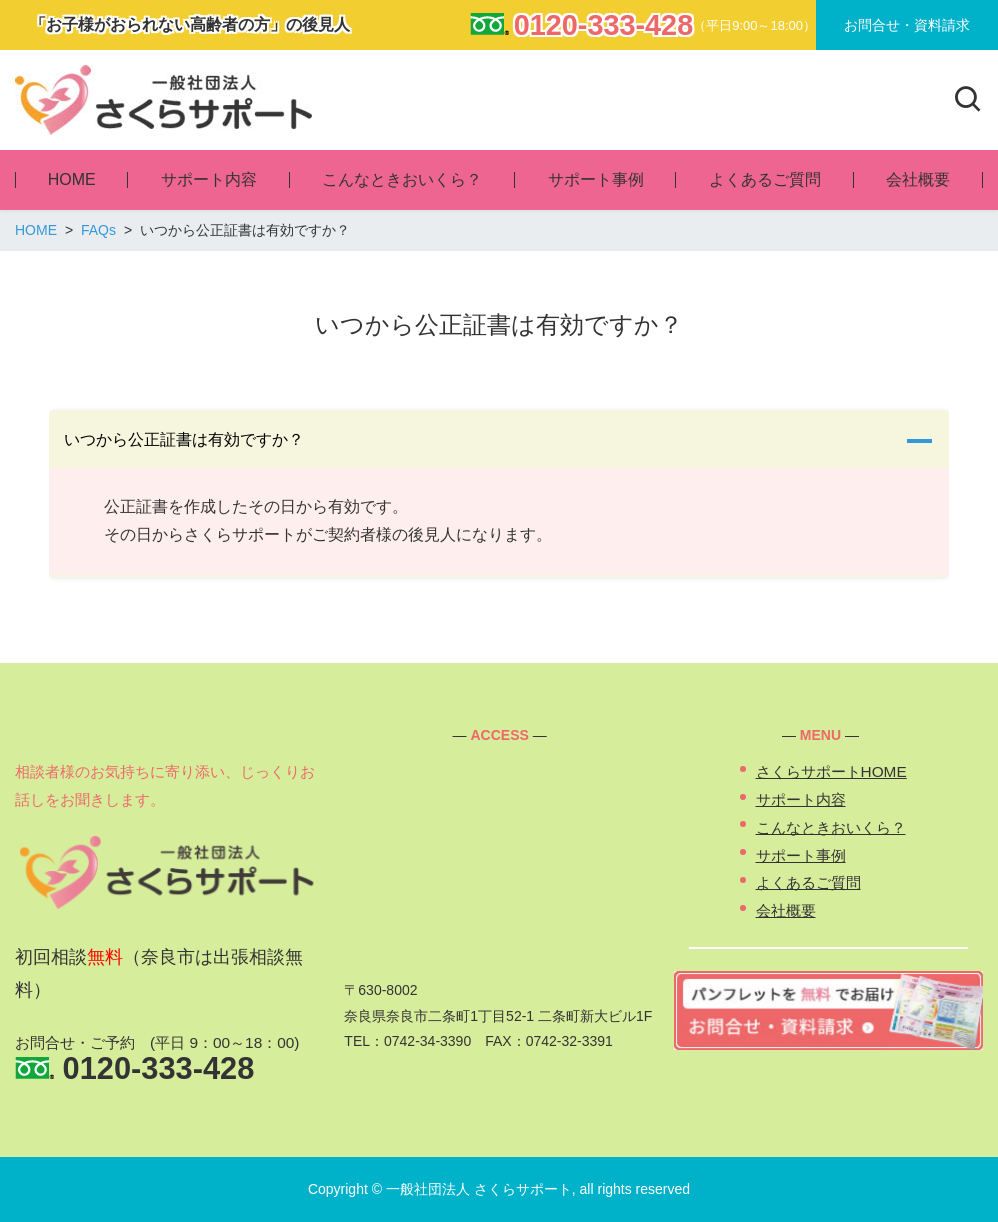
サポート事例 (801, 855)
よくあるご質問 (808, 882)
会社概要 (786, 910)
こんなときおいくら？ (831, 827)
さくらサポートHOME (831, 771)
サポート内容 (801, 799)
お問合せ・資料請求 (907, 25)
